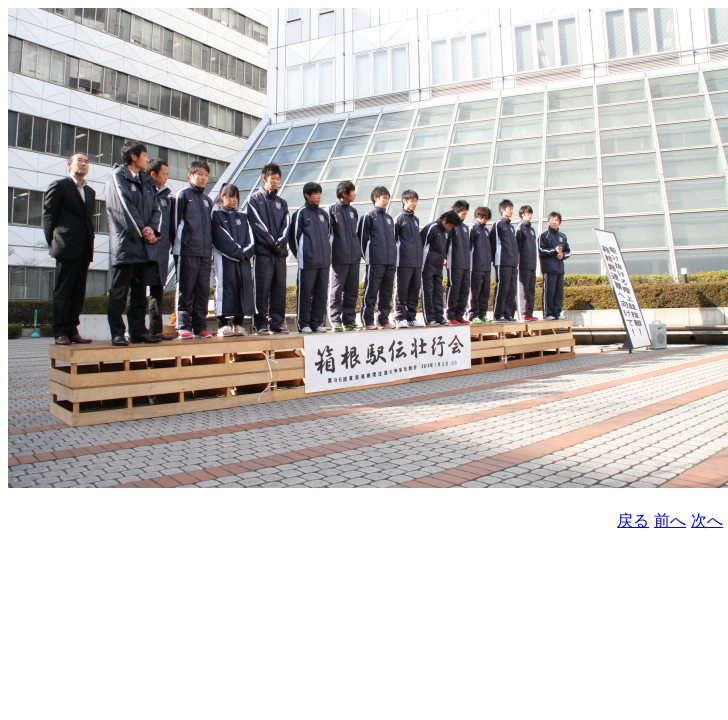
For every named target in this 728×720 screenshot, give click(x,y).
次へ (707, 520)
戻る (633, 520)
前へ (670, 520)
